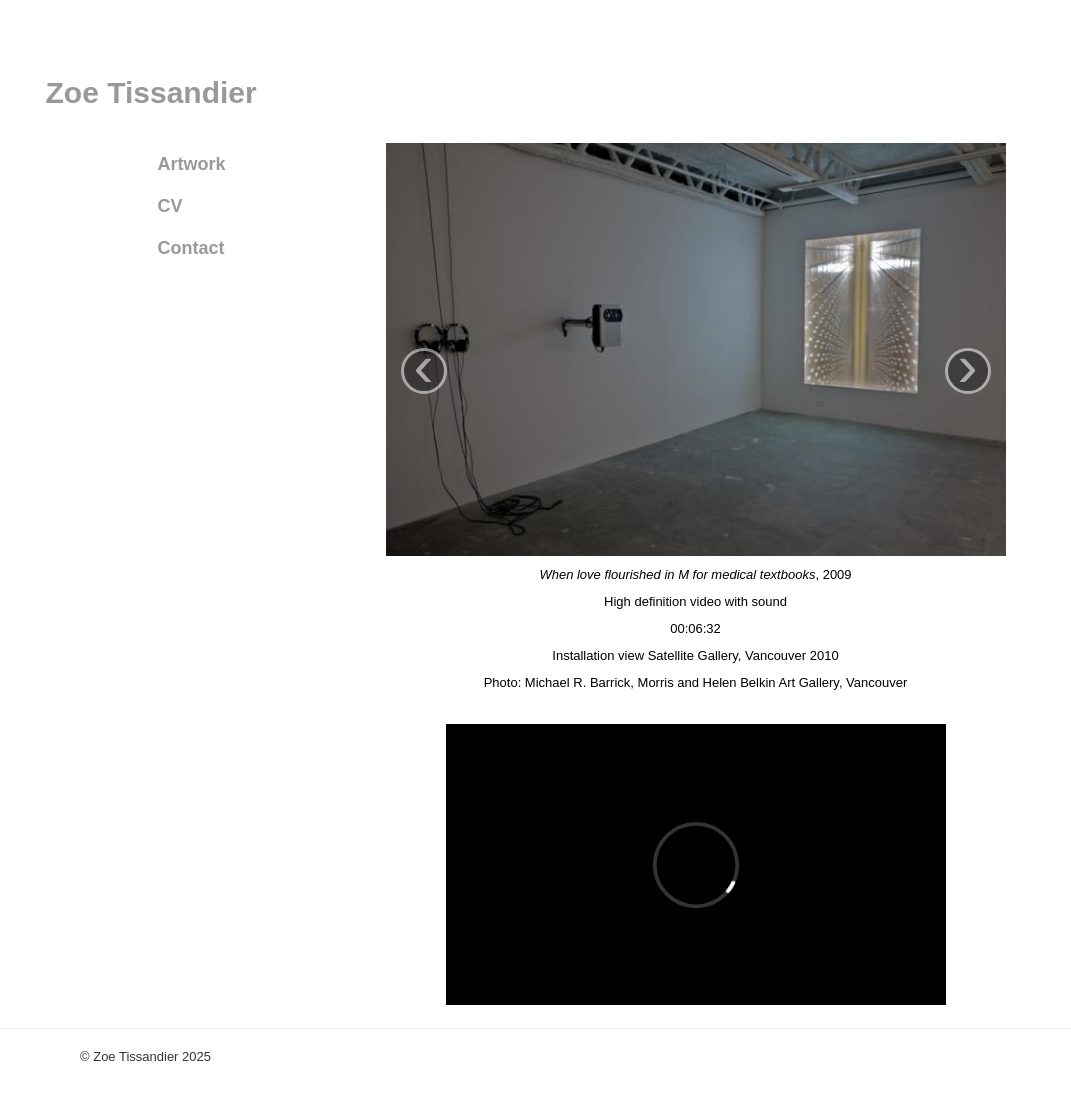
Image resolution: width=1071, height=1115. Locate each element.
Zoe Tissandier (151, 92)
